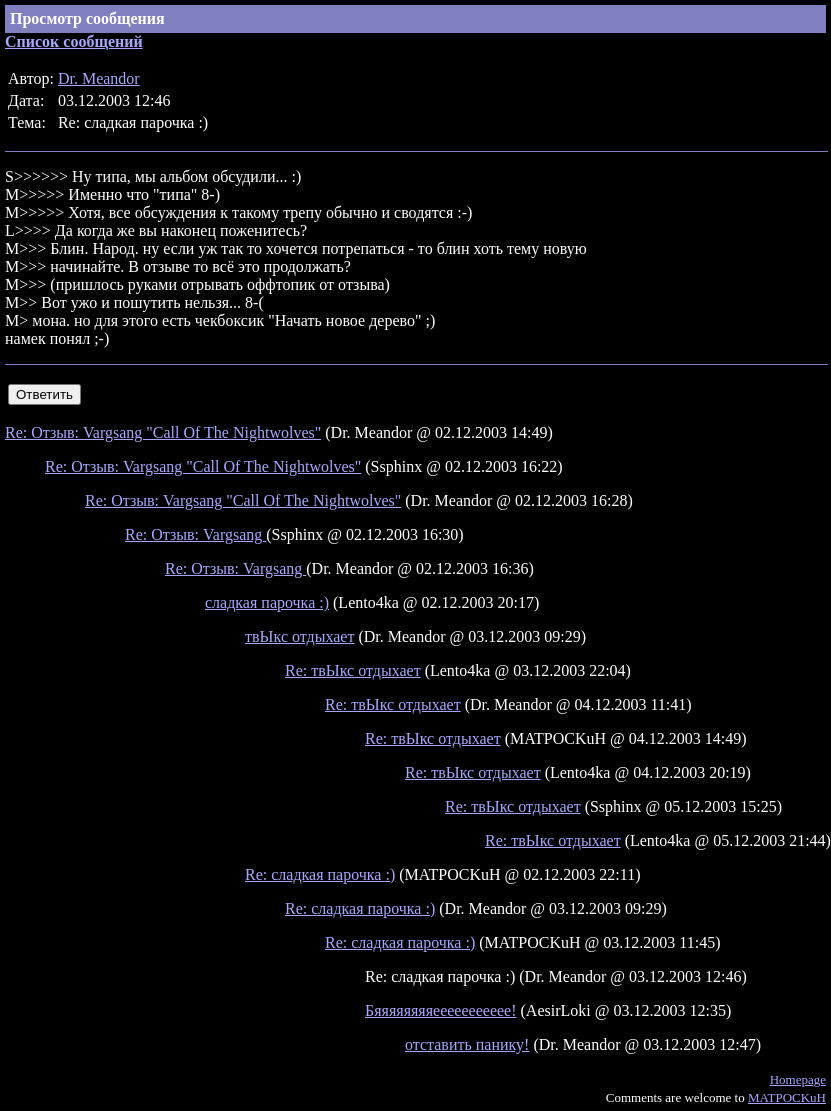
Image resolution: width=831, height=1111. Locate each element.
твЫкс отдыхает (299, 636)
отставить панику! (467, 1044)
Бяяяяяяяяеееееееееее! (441, 1010)
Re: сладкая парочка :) (320, 874)
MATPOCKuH (787, 1097)
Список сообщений (74, 41)
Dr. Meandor (99, 78)
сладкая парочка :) (267, 602)
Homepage (798, 1079)
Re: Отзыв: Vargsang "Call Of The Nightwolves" (163, 432)
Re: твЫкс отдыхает (353, 670)
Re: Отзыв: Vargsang (195, 534)
